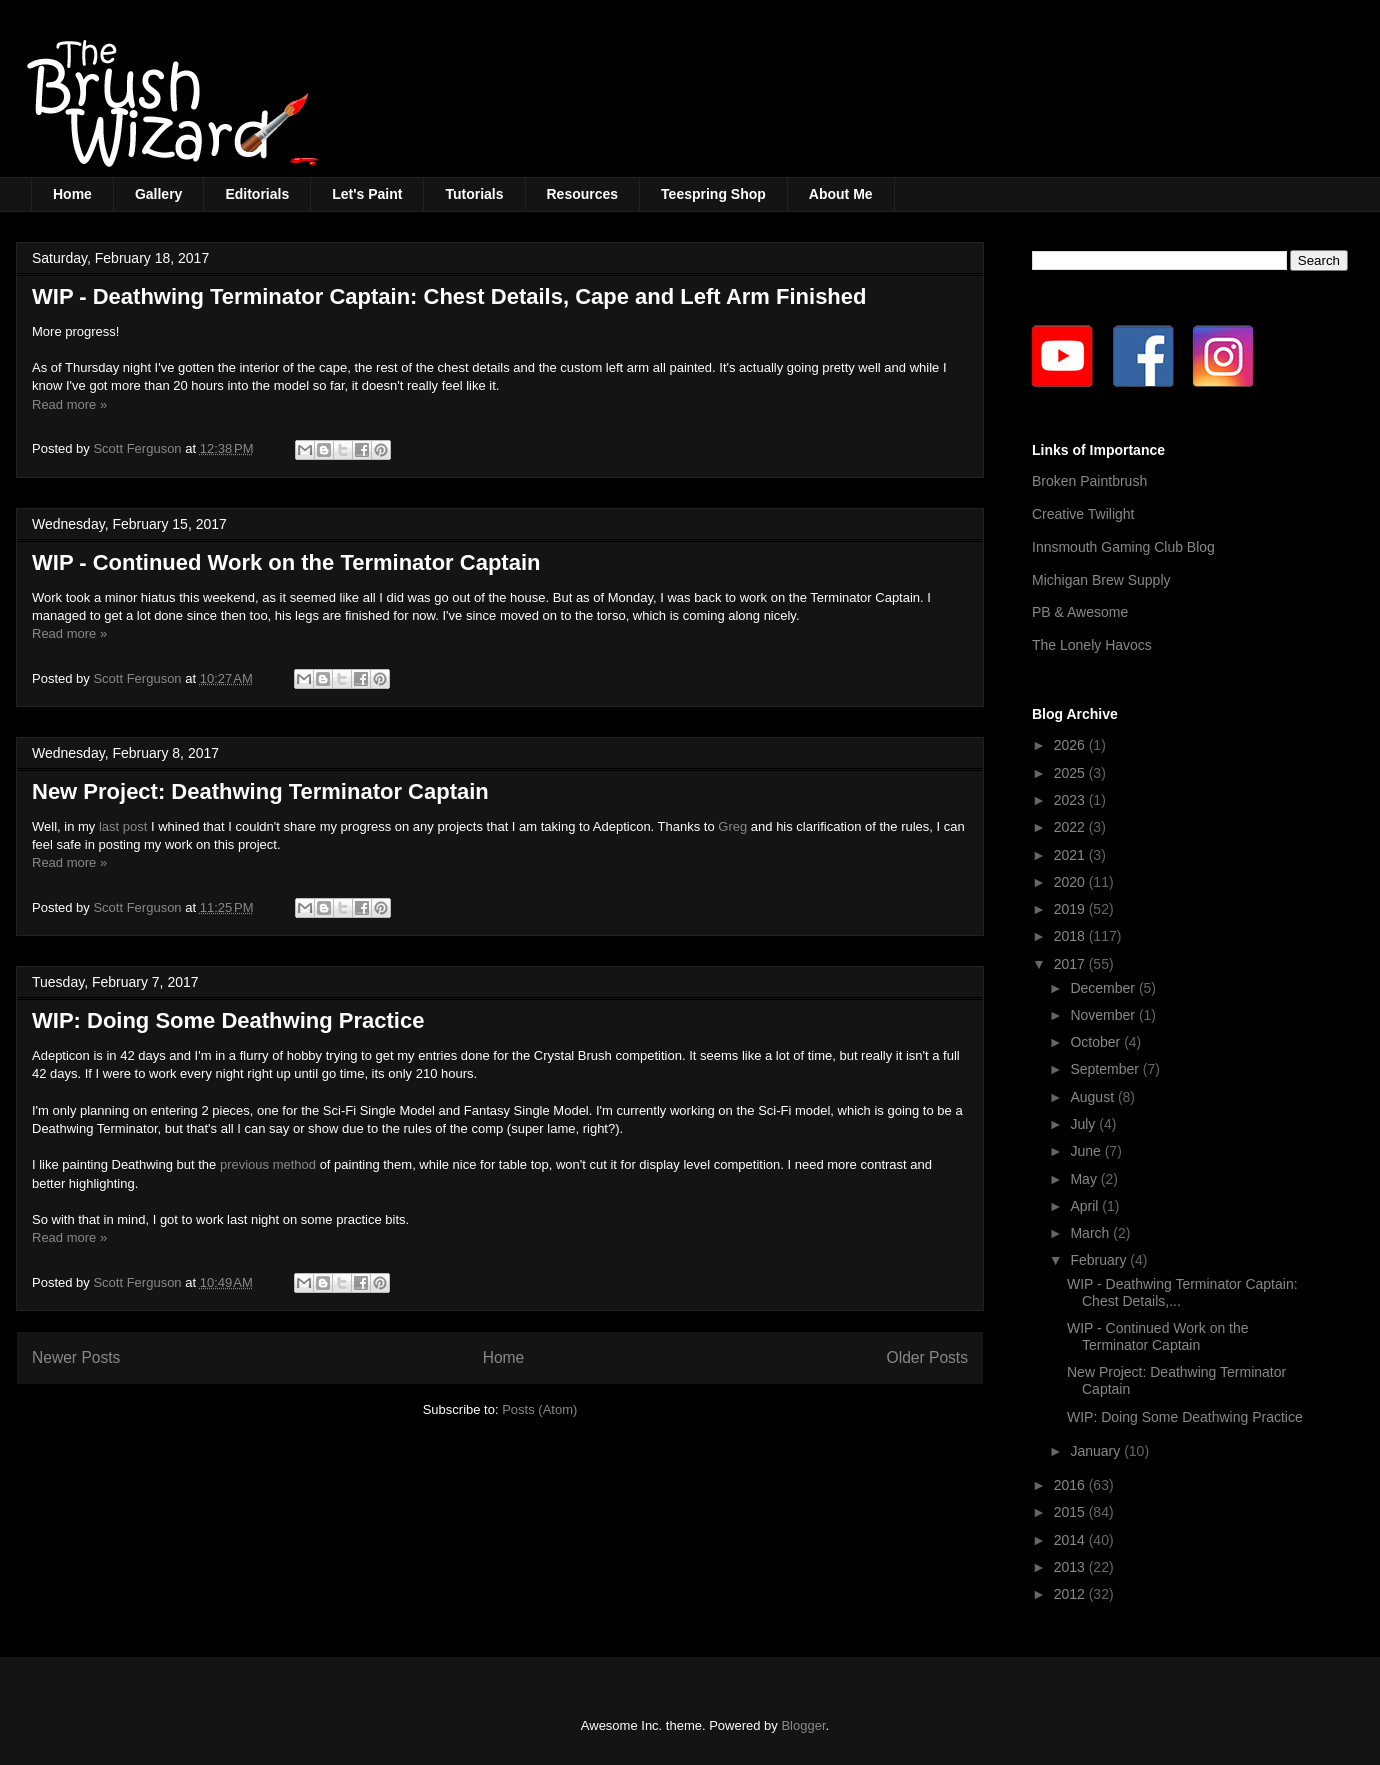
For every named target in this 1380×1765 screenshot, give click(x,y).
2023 (1071, 800)
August (1093, 1097)
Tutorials (474, 194)
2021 (1071, 855)
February (1100, 1260)
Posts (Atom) (539, 1409)
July (1084, 1124)
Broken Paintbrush (1089, 481)
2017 (1071, 964)
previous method (268, 1164)
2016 (1071, 1485)
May (1085, 1179)
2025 (1071, 773)
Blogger (803, 1725)
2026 (1071, 745)
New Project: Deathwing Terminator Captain (260, 791)
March (1091, 1233)
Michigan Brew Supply (1101, 580)
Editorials (257, 194)
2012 (1071, 1594)
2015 (1071, 1512)
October (1097, 1042)
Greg (732, 826)
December (1104, 988)
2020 (1071, 882)
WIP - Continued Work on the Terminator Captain (286, 562)
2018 (1071, 936)
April (1086, 1206)
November (1104, 1015)
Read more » (69, 404)
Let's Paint (367, 194)
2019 (1071, 909)
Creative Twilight (1083, 514)
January (1097, 1451)
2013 (1071, 1567)
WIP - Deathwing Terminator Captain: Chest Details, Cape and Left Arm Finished (449, 296)
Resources (583, 194)
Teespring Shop (713, 194)
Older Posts (927, 1357)
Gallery (158, 194)
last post (123, 826)
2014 (1071, 1540)
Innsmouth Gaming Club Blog (1123, 547)
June (1087, 1151)
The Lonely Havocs (1092, 645)
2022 (1071, 827)
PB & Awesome (1080, 612)
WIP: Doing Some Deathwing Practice (228, 1020)
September (1106, 1069)
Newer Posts (76, 1357)
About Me (841, 194)
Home (72, 194)
